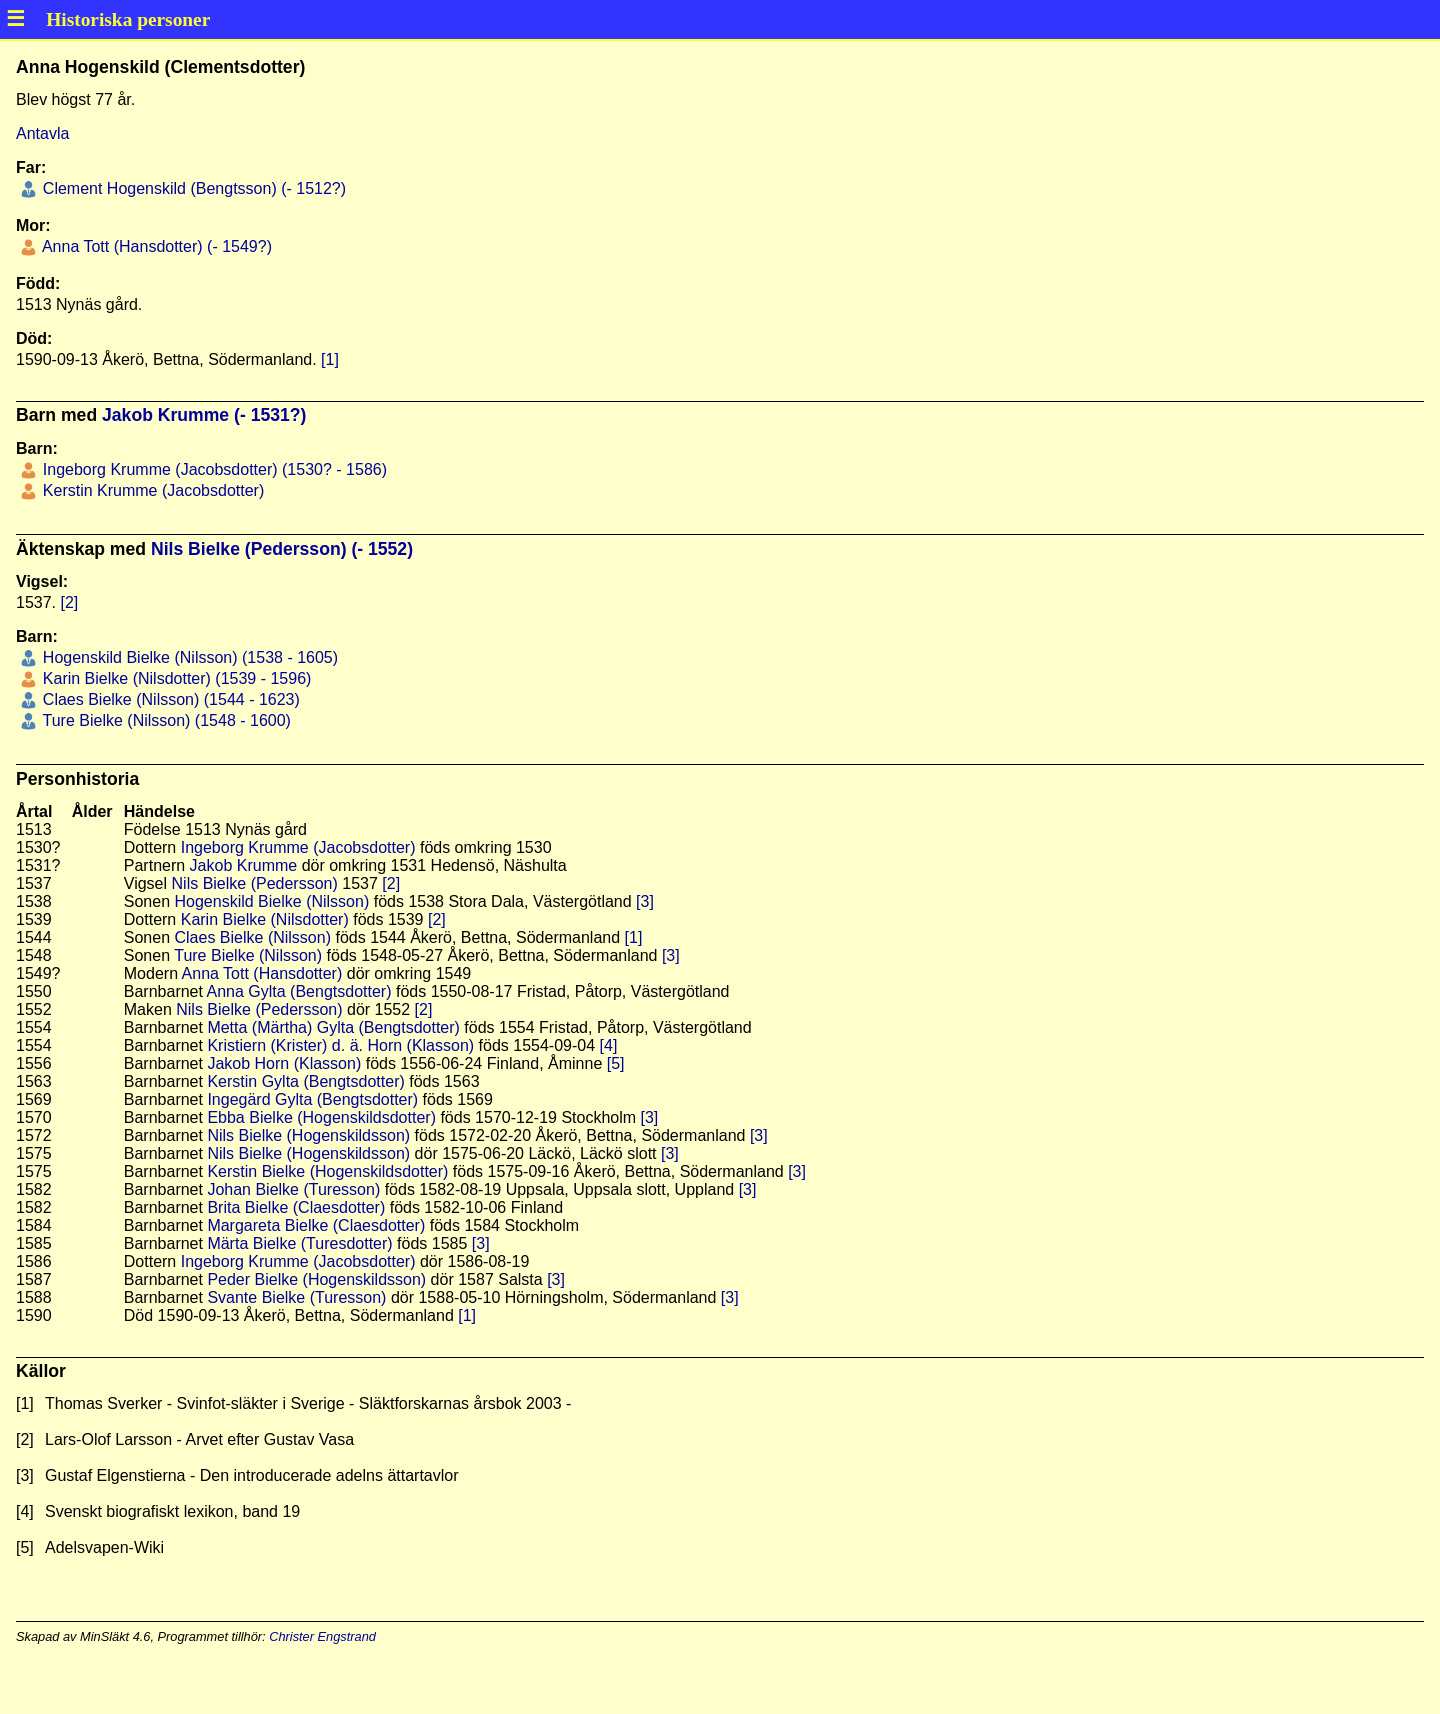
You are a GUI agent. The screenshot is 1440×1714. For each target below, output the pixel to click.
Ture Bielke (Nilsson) (248, 955)
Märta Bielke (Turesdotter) (299, 1243)
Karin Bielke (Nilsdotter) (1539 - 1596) (174, 678)
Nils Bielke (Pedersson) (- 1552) (282, 549)
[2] (69, 602)
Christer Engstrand (322, 1636)
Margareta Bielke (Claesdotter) (316, 1225)
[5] (616, 1063)
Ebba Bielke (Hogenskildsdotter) (321, 1117)
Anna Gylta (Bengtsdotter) (299, 991)
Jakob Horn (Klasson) (284, 1063)
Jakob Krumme (244, 865)
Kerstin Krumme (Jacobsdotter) (151, 490)
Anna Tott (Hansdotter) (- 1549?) (155, 246)
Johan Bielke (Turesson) (293, 1189)
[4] (609, 1045)
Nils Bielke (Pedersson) (255, 883)
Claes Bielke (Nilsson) (253, 937)
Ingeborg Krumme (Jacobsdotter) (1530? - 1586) (212, 469)
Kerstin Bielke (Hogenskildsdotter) (327, 1171)
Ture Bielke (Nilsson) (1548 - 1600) (164, 720)
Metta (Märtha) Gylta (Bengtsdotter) (333, 1027)
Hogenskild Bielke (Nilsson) (272, 901)
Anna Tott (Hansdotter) (262, 973)
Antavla (42, 133)
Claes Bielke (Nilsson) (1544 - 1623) (168, 699)
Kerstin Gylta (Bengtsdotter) (305, 1081)
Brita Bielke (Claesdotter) (296, 1207)
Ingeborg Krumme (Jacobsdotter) (298, 847)
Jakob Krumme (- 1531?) (204, 415)
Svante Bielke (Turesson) (296, 1297)
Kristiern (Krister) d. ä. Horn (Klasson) (340, 1045)
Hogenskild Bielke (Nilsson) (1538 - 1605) (188, 657)
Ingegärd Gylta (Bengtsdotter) (312, 1099)
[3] (645, 901)
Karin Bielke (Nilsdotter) (265, 919)
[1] (330, 359)
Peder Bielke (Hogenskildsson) (316, 1279)
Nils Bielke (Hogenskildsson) (308, 1135)
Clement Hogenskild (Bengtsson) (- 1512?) (192, 188)
